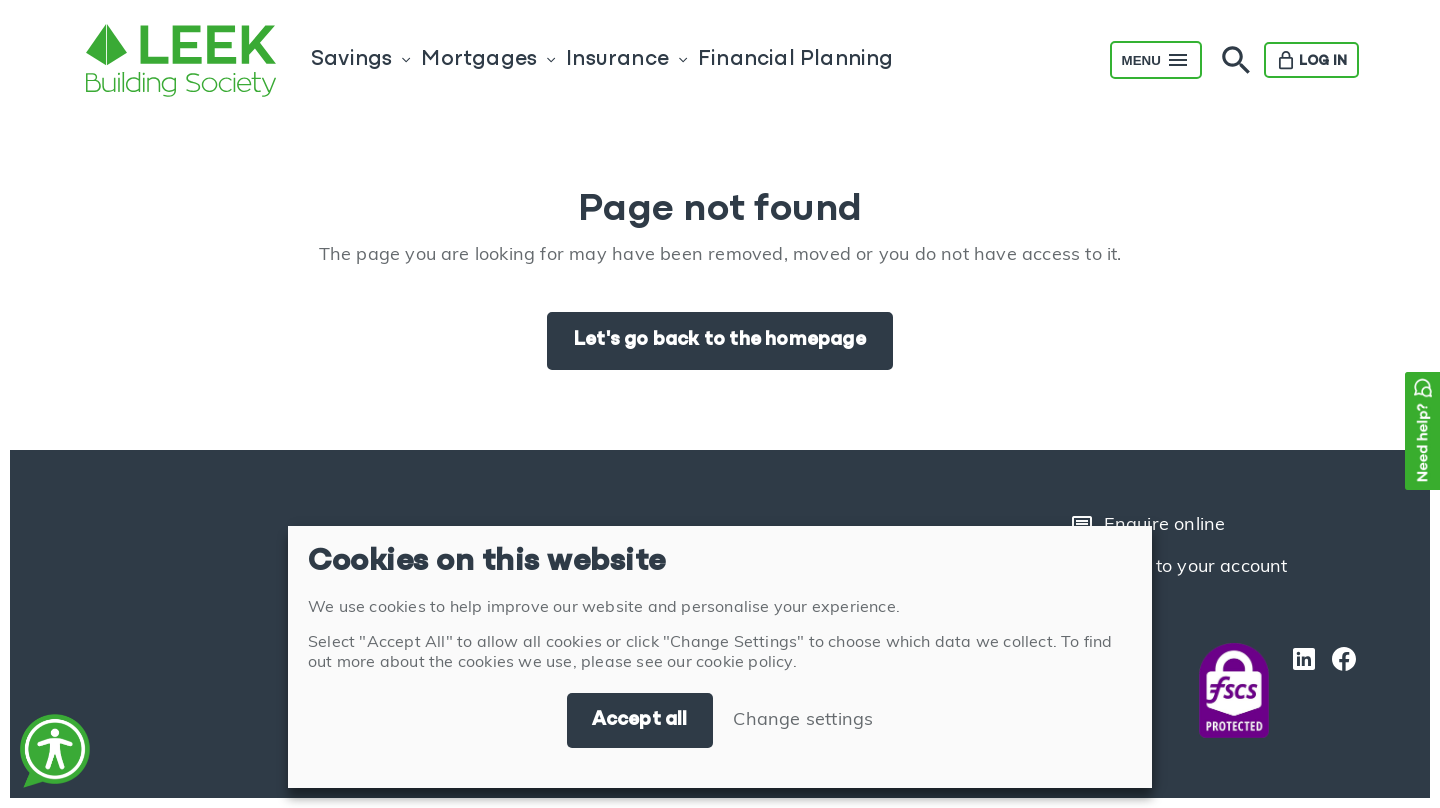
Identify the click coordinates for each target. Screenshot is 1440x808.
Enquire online (1148, 526)
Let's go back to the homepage (720, 340)
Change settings (803, 720)
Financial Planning (796, 59)
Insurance (617, 59)
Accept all (640, 720)
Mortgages (479, 59)
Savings (351, 59)
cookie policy (744, 663)
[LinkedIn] (1299, 690)
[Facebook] (1339, 690)
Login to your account (1179, 568)
